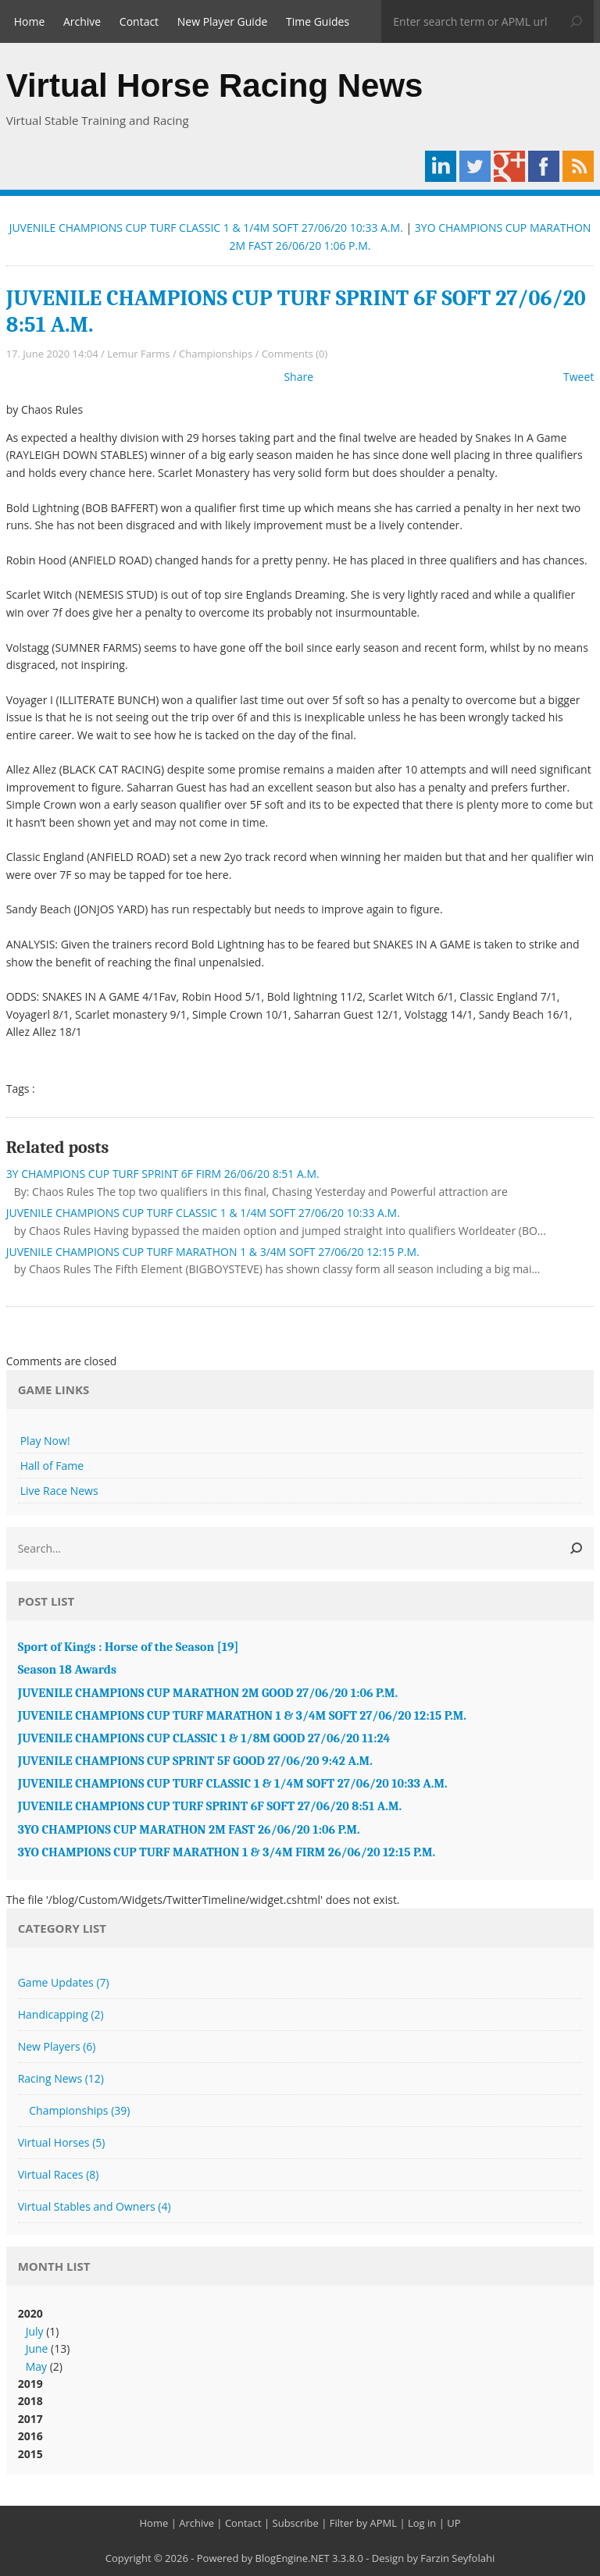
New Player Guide (222, 21)
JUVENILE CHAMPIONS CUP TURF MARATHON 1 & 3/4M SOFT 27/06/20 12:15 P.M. (213, 1251)
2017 (30, 2418)
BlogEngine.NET (292, 2558)
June (37, 2348)
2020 (300, 2340)
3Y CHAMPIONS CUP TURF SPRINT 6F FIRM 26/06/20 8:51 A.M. (163, 1173)
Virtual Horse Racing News (214, 85)
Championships (215, 354)
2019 (30, 2383)
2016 (30, 2435)
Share (298, 376)
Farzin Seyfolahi (457, 2558)
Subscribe (296, 2523)
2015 (30, 2453)
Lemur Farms (138, 354)
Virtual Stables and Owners (94, 2206)
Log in (422, 2523)
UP (453, 2523)
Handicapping (61, 2014)
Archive (82, 21)
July (35, 2331)
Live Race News (59, 1490)
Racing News (61, 2078)
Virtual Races (58, 2174)
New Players (57, 2046)
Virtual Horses (61, 2142)
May (36, 2366)
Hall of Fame (52, 1465)
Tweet (578, 376)
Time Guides (317, 21)
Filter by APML (363, 2523)
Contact (139, 21)
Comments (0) (295, 354)
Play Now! (45, 1440)
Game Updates (63, 1982)
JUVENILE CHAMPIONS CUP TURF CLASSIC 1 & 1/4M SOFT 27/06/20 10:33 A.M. (206, 227)
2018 (30, 2400)
